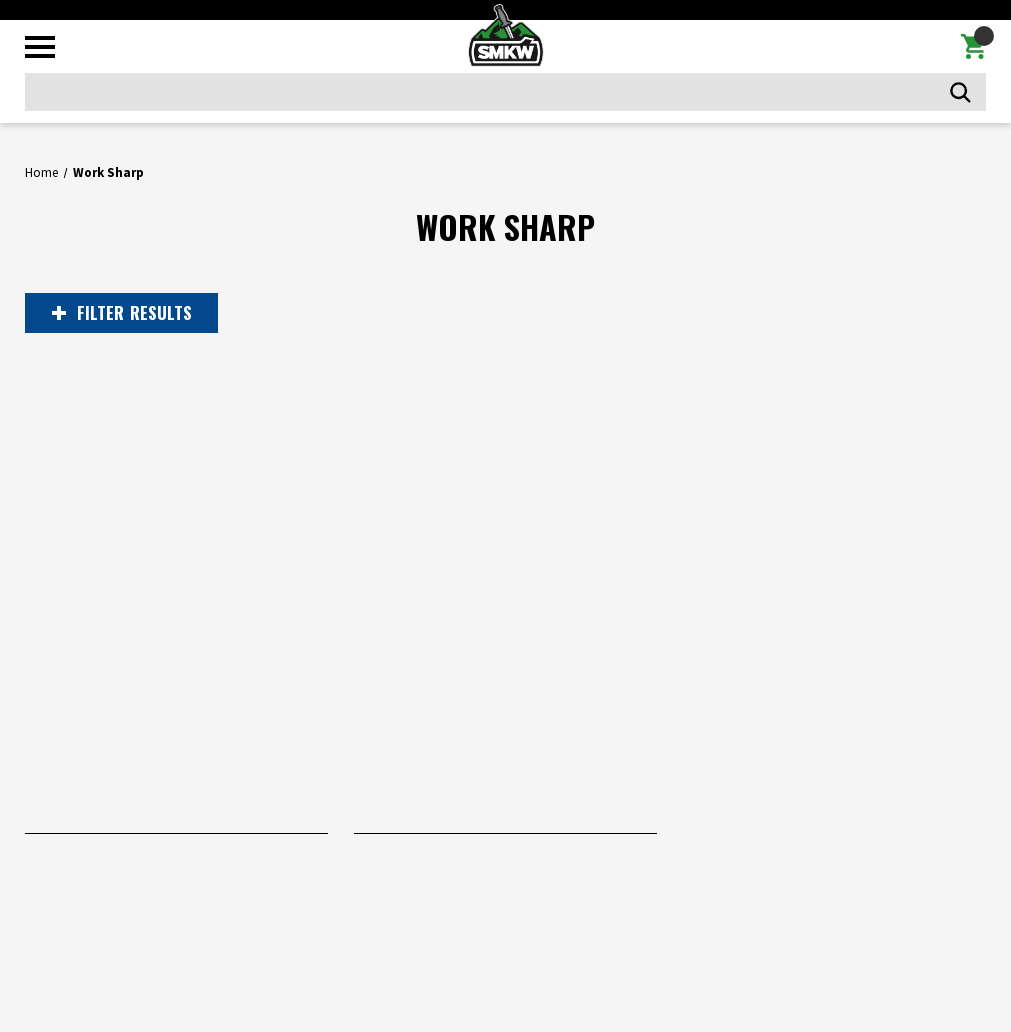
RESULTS (122, 313)
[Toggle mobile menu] (40, 47)
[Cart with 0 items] (973, 47)
